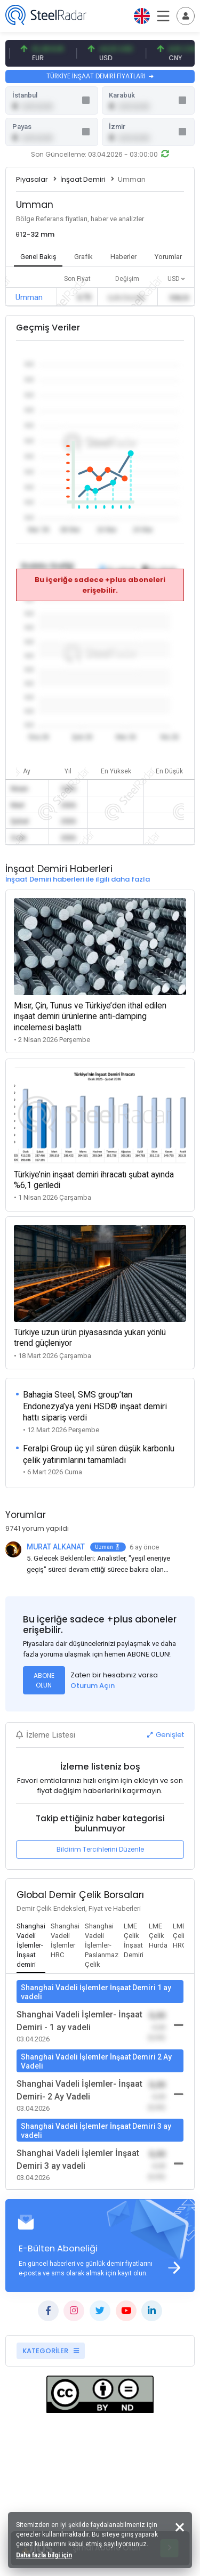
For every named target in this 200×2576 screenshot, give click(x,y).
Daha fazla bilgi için (44, 2555)
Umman (29, 297)
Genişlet (165, 1735)
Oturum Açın (92, 1686)
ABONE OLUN (44, 1680)
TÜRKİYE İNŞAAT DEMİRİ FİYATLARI (100, 75)
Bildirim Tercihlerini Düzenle (100, 1849)
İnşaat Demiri (83, 179)
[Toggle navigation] (186, 16)
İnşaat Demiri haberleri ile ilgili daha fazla (77, 879)
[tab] (31, 1946)
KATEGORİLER (50, 2351)
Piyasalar (32, 179)
